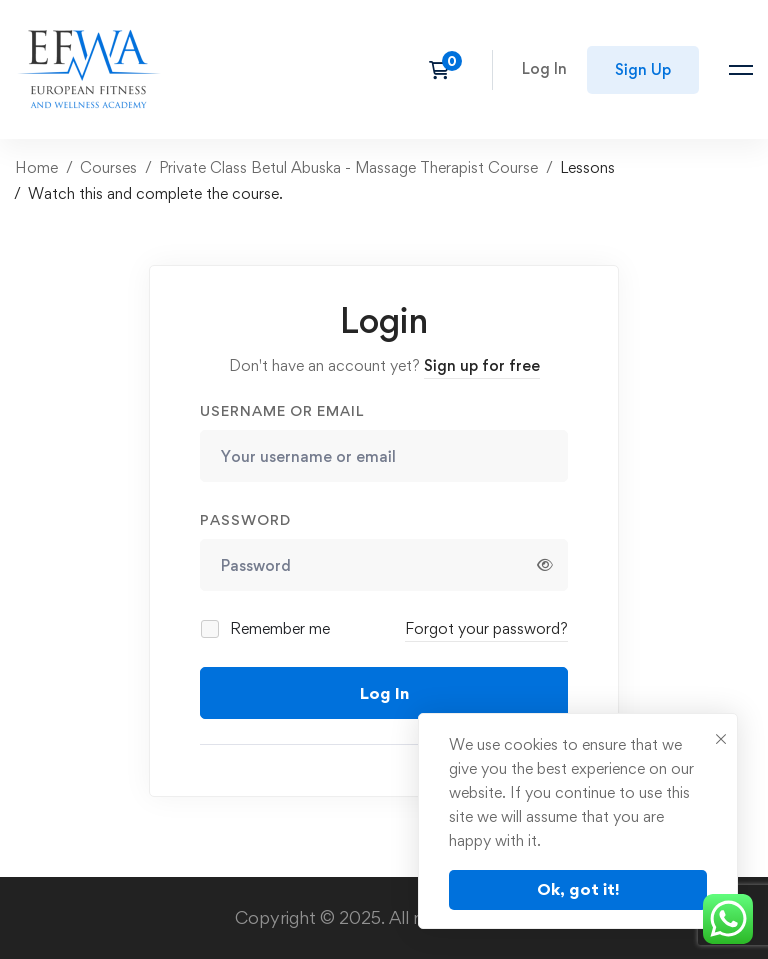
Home (36, 167)
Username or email (282, 410)
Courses (108, 167)
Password (245, 519)
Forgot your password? (486, 628)
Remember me (266, 628)
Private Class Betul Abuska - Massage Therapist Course (348, 167)
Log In (384, 693)
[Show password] (545, 565)
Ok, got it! (578, 889)
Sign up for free (482, 365)
